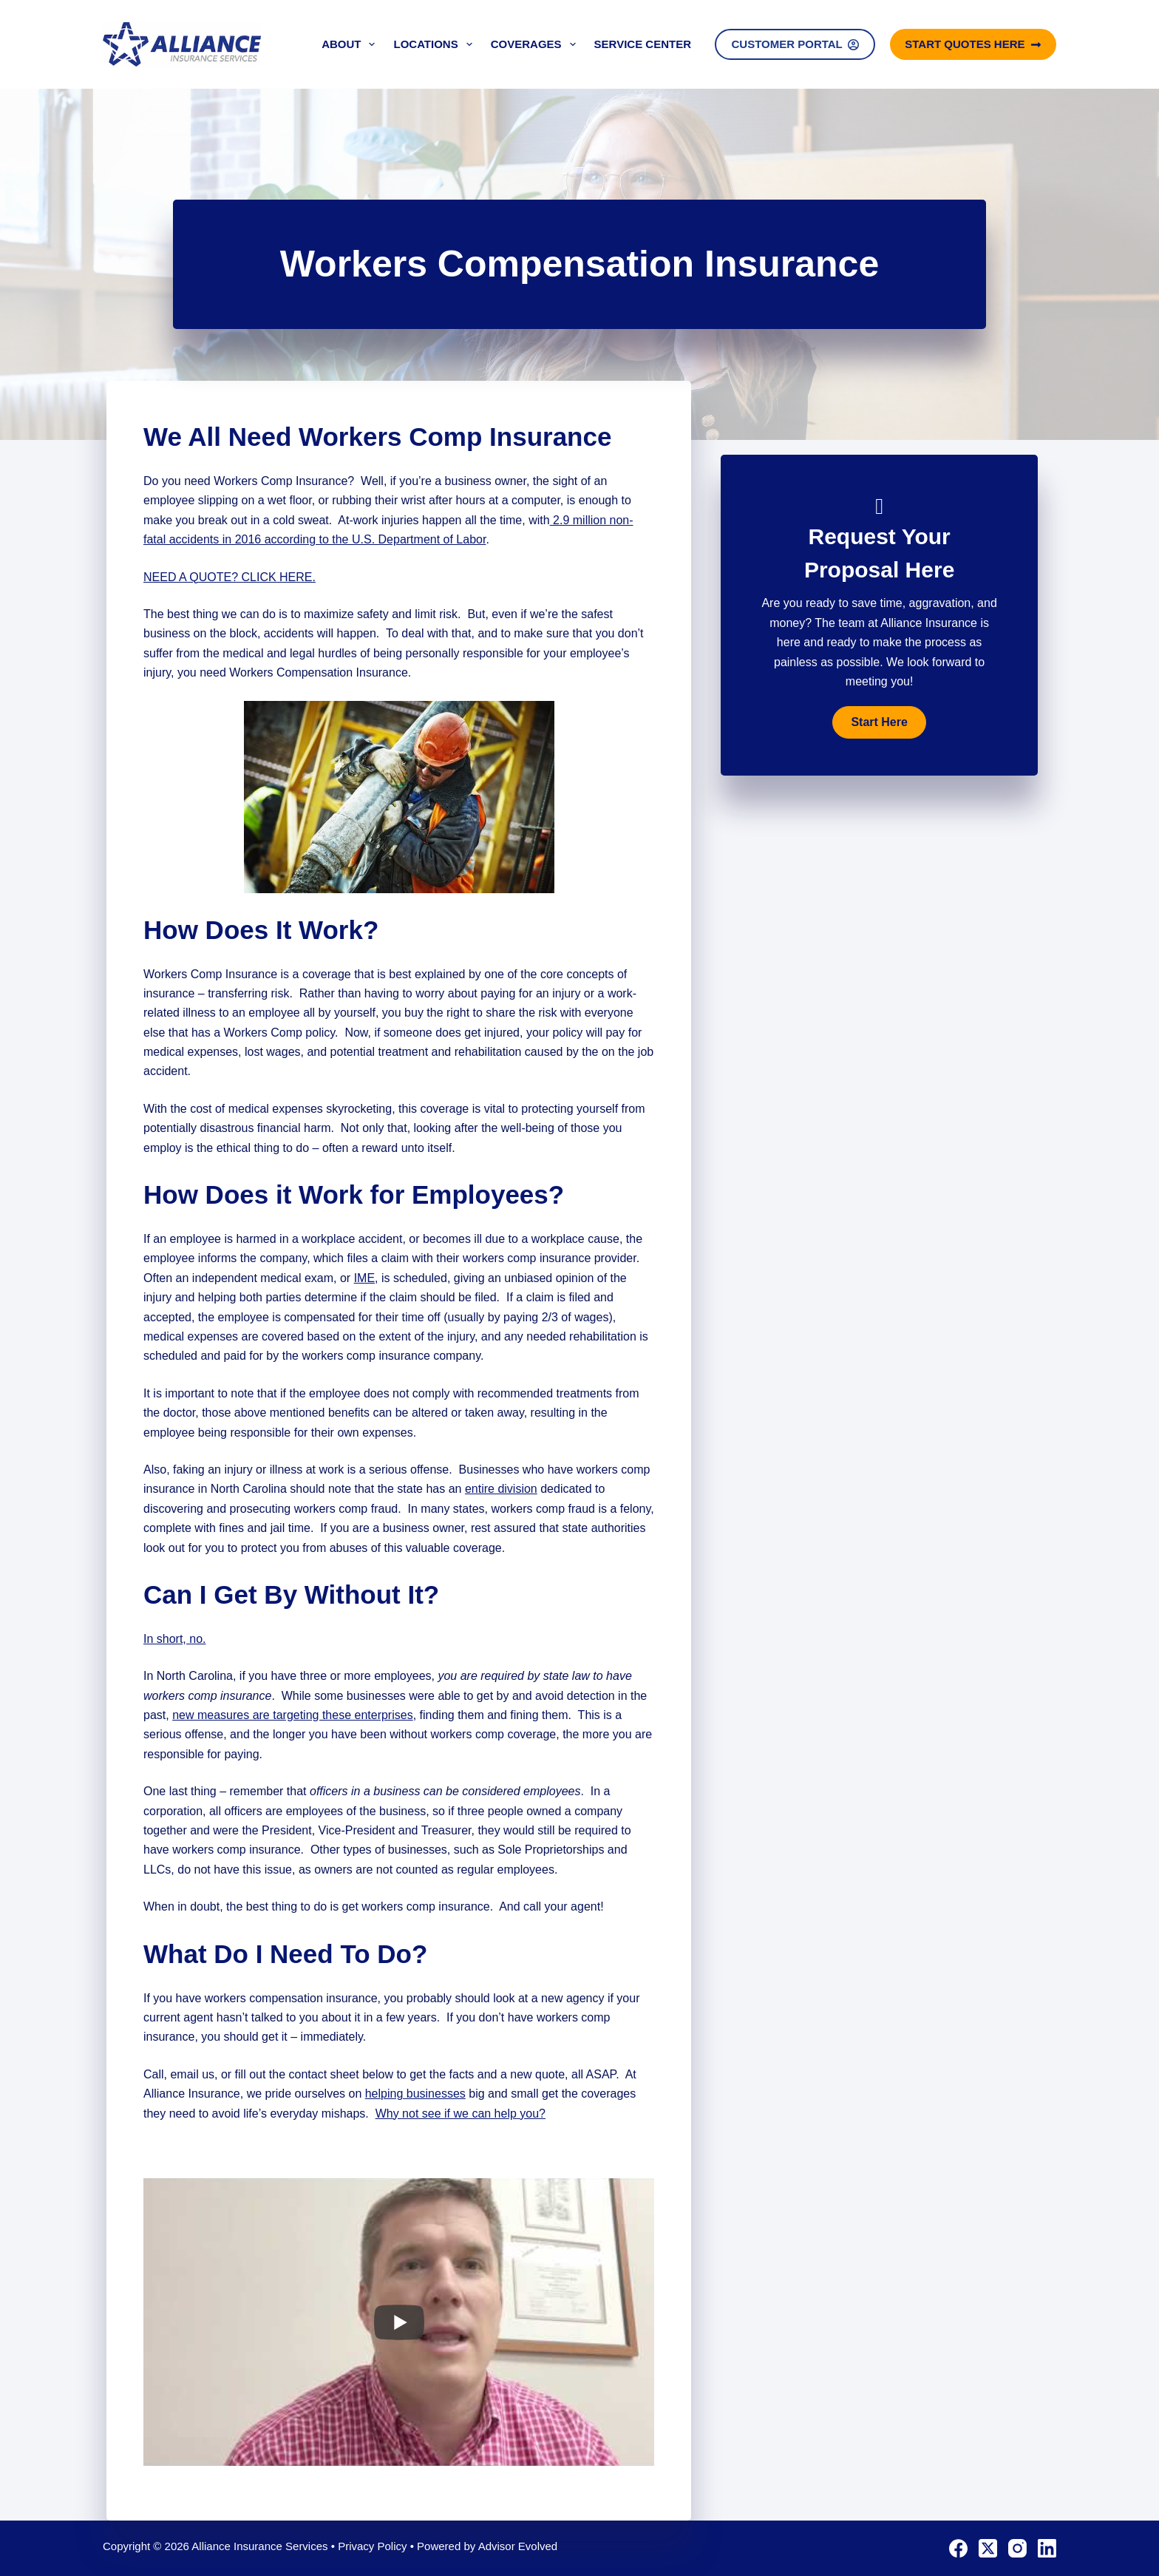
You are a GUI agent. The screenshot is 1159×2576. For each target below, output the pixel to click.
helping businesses (415, 2093)
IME (364, 1278)
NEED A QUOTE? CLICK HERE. (229, 577)
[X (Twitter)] (988, 2548)
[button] (878, 722)
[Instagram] (1017, 2548)
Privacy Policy (372, 2546)
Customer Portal (795, 44)
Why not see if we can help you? (460, 2113)
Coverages (536, 44)
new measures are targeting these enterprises (292, 1715)
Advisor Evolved (518, 2546)
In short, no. (174, 1639)
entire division (501, 1488)
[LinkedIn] (1047, 2548)
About (351, 44)
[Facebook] (958, 2548)
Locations (435, 44)
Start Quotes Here (973, 44)
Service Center (642, 44)
